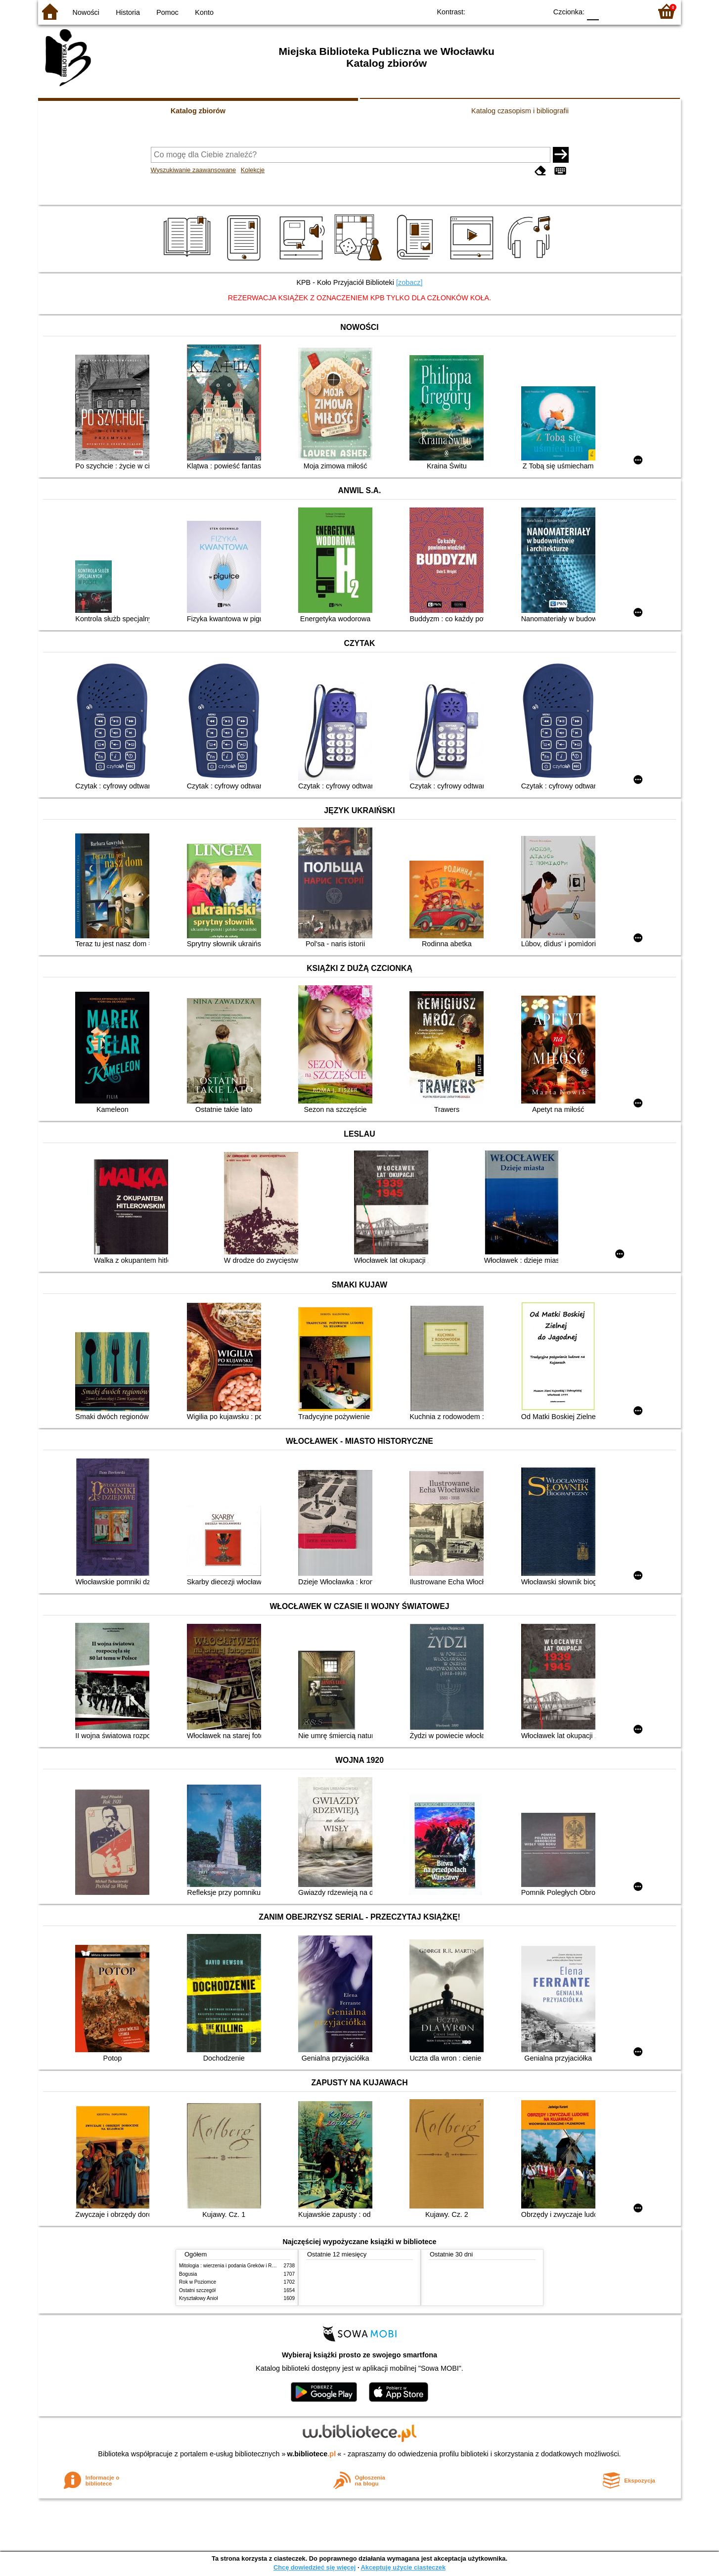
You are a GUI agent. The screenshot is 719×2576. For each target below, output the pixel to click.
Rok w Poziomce (197, 2282)
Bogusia (188, 2274)
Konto (204, 12)
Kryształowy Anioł (198, 2298)
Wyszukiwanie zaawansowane (193, 170)
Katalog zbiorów (198, 111)
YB (516, 11)
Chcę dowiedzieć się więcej (314, 2567)
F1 (610, 11)
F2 (632, 11)
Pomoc (167, 12)
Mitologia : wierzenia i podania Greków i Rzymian (233, 2265)
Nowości (86, 12)
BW (496, 11)
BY (536, 11)
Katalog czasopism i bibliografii (520, 111)
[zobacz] (409, 282)
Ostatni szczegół (197, 2290)
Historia (128, 12)
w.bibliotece (311, 2454)
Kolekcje (253, 170)
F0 (592, 11)
